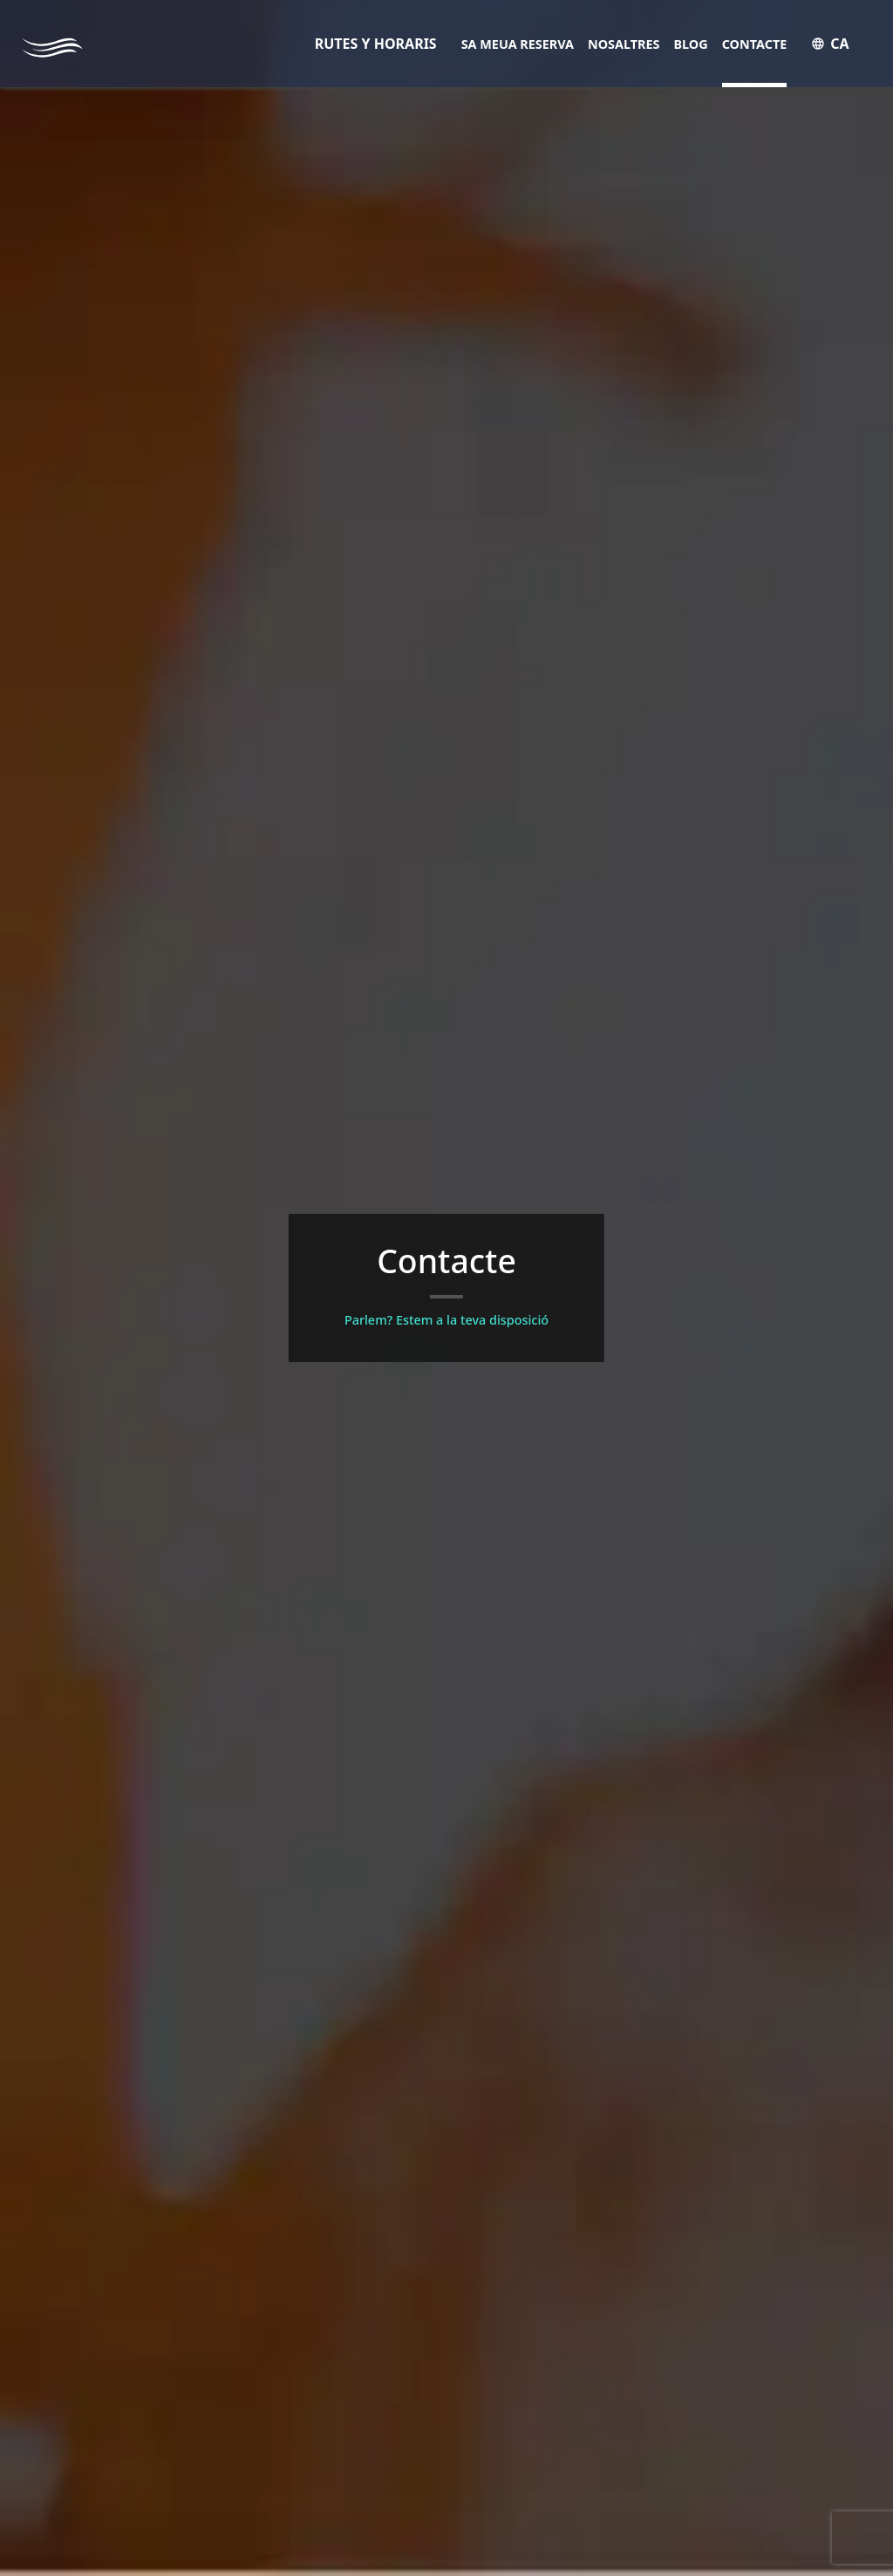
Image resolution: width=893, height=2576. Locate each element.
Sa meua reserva (517, 44)
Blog (691, 44)
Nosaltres (623, 44)
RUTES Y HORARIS (376, 43)
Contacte (754, 44)
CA (830, 43)
